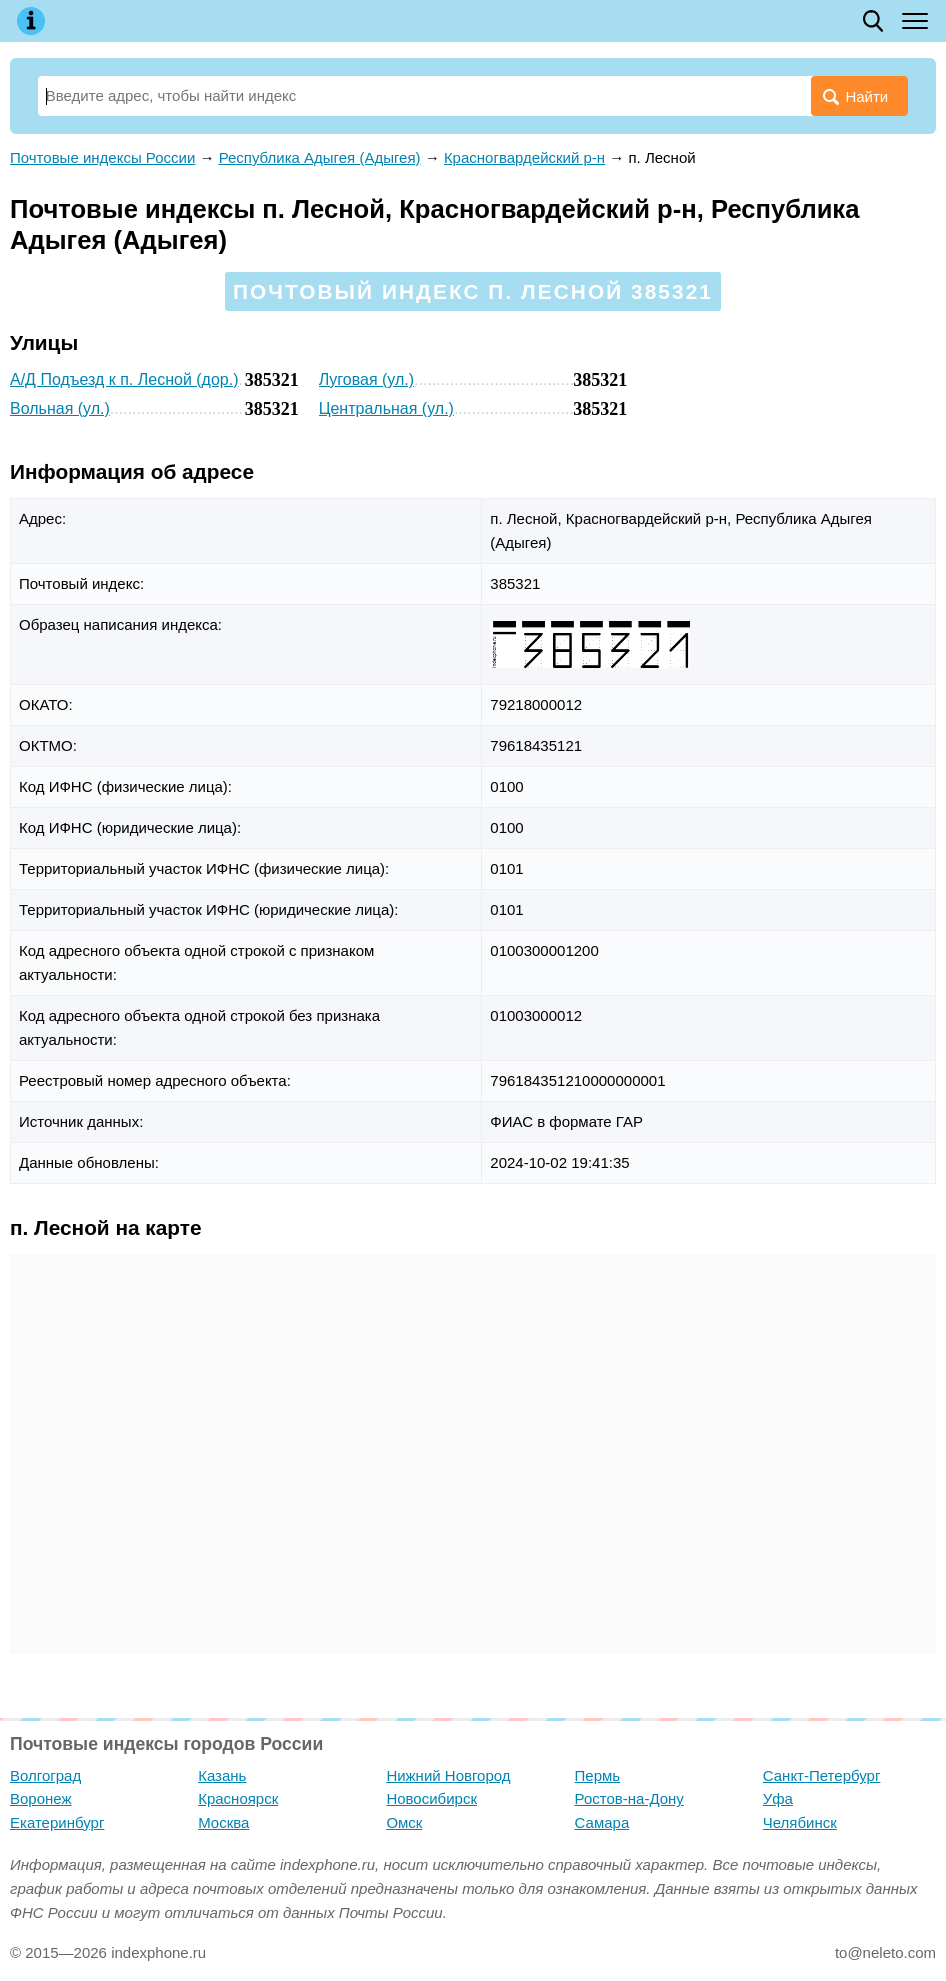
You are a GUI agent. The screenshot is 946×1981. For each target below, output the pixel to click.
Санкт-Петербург (822, 1775)
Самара (602, 1822)
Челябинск (800, 1822)
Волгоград (45, 1775)
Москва (223, 1822)
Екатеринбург (57, 1822)
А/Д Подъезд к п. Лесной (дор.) (124, 379)
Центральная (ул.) (386, 408)
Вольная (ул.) (60, 408)
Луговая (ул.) (366, 379)
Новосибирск (431, 1798)
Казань (222, 1775)
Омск (404, 1822)
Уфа (778, 1798)
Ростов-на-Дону (629, 1798)
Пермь (598, 1775)
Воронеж (41, 1798)
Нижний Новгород (448, 1775)
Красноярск (238, 1798)
